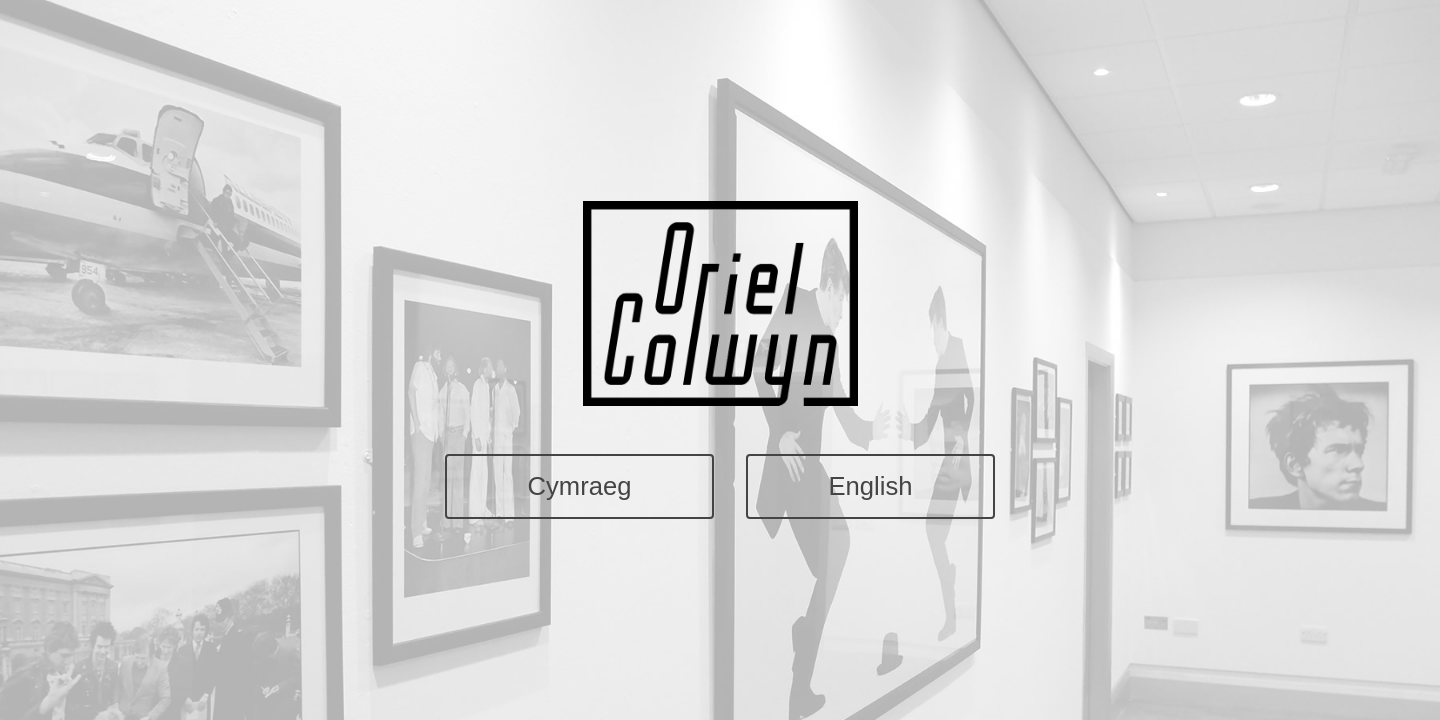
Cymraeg (580, 486)
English (870, 486)
